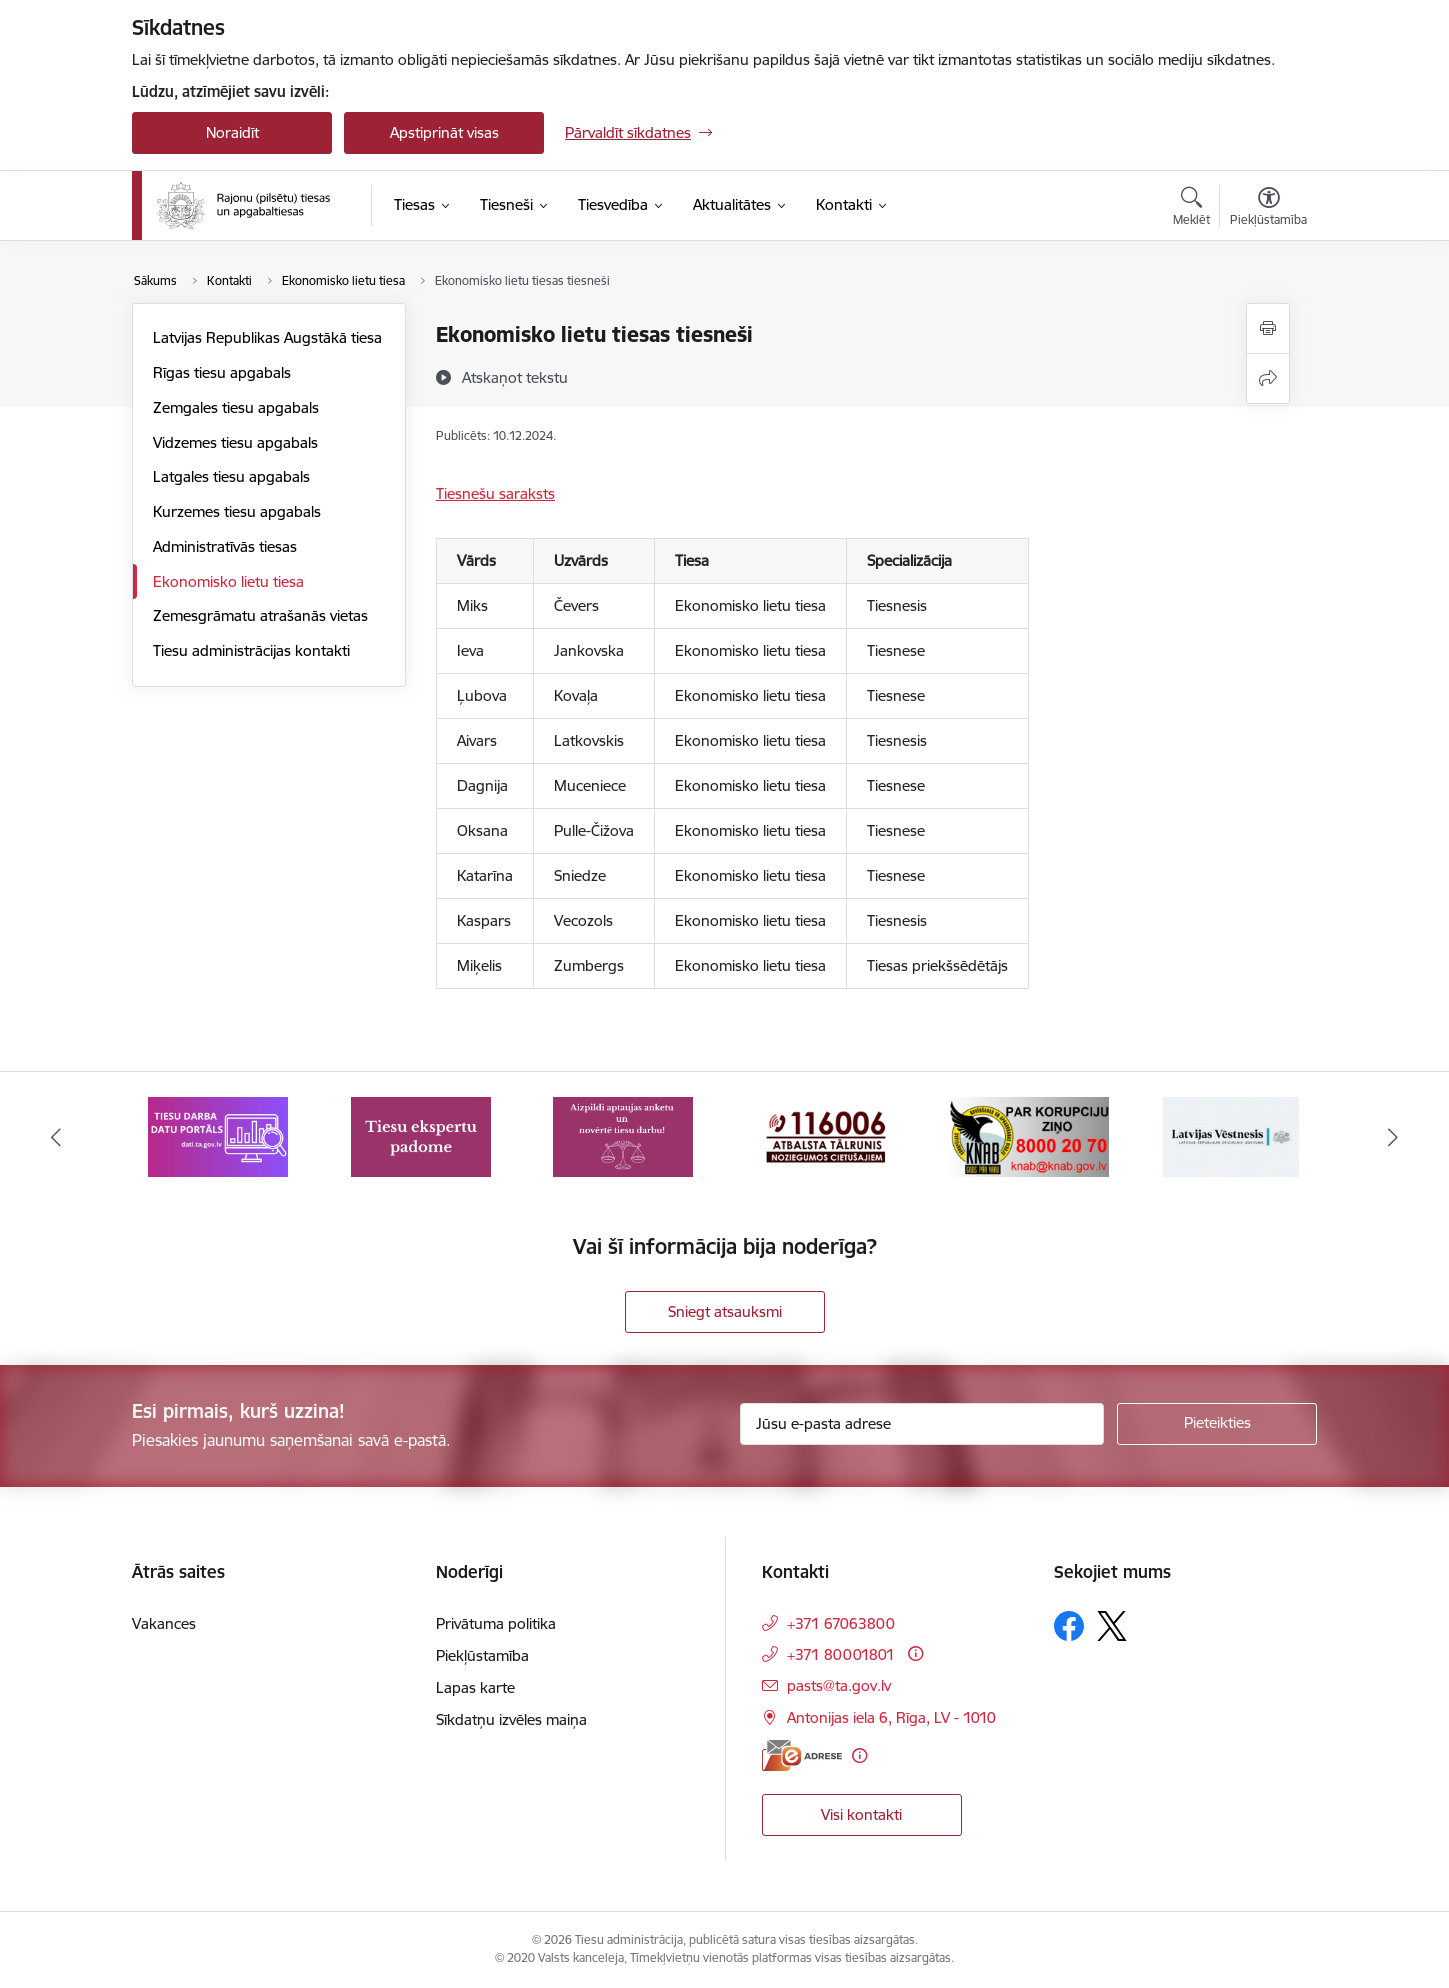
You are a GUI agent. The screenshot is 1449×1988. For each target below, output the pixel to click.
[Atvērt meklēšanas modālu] (1191, 209)
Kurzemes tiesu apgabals (237, 511)
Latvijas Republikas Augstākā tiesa (267, 337)
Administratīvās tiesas (225, 546)
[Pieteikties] (1217, 1424)
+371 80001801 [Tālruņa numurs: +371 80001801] (841, 1654)
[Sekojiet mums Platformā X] (1112, 1626)
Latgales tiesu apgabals (231, 476)
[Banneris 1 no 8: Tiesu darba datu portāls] (218, 1135)
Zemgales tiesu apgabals (236, 407)
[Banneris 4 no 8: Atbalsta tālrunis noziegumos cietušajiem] (826, 1135)
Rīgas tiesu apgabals (222, 372)
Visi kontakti (861, 1814)
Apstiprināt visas (444, 132)
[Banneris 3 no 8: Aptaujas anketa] (623, 1135)
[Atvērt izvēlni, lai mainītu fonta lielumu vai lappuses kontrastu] (1268, 209)
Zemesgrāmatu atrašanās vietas (260, 615)
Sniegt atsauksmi (725, 1311)
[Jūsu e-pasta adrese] (922, 1424)
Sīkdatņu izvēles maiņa (511, 1719)
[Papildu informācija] (915, 1653)
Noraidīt (232, 132)
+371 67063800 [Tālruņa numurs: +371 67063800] (841, 1623)
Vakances (164, 1623)
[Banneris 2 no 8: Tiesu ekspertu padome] (421, 1135)
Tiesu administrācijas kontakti (251, 650)
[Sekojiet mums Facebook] (1069, 1626)
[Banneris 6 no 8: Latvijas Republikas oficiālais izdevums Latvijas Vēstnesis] (1231, 1135)
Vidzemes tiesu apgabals (235, 442)
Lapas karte (475, 1687)
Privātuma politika (496, 1623)
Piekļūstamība (482, 1655)
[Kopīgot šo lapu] (1268, 378)
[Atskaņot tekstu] (515, 377)
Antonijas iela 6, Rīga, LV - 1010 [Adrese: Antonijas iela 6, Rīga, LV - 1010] (891, 1717)
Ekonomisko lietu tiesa (228, 581)
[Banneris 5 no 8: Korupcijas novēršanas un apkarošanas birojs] (1028, 1135)
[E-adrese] (802, 1755)
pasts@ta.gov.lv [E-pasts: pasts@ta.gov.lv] (839, 1685)
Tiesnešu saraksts (495, 493)
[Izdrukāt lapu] (1268, 328)
